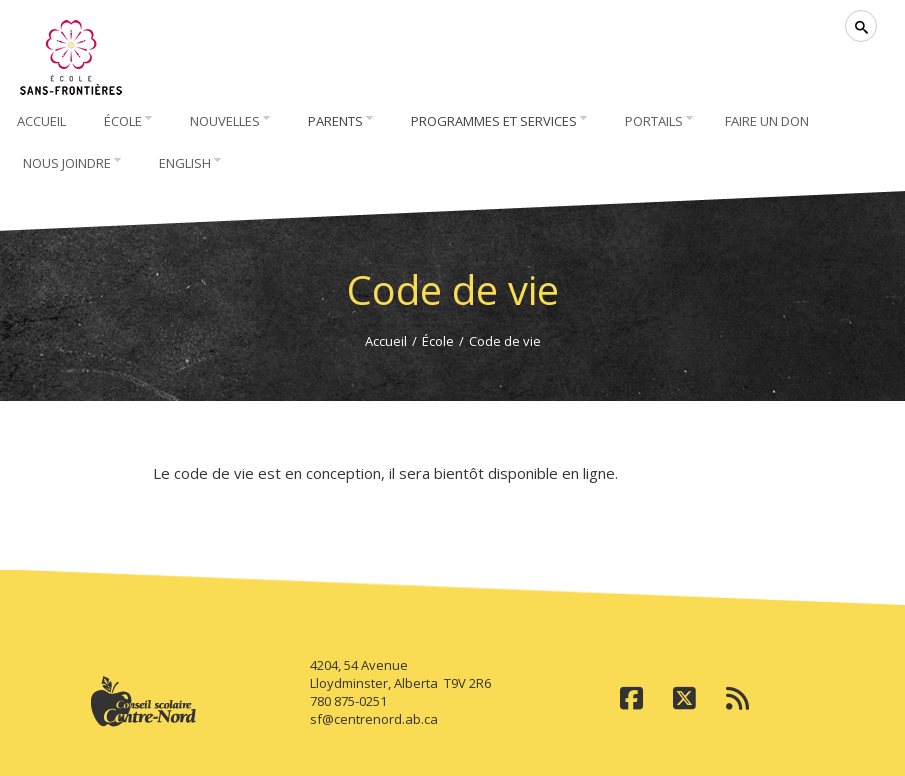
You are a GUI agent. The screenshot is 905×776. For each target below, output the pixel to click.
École (438, 341)
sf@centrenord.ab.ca (374, 719)
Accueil (386, 341)
